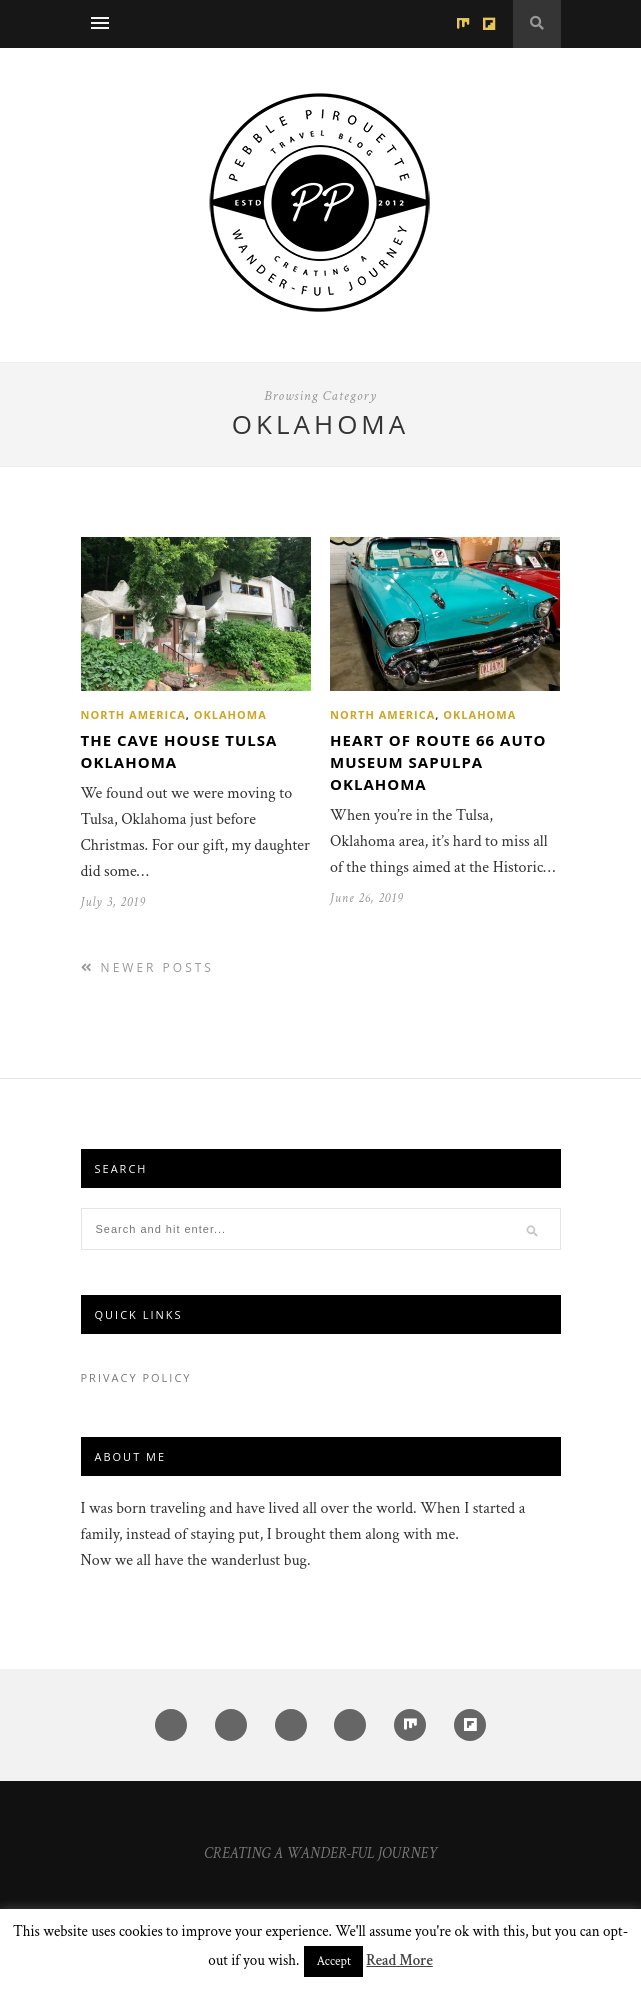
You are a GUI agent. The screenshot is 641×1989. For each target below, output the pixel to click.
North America (133, 714)
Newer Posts (147, 967)
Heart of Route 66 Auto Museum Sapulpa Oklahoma (438, 762)
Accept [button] (333, 1961)
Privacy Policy (136, 1377)
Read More (399, 1960)
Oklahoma (230, 714)
